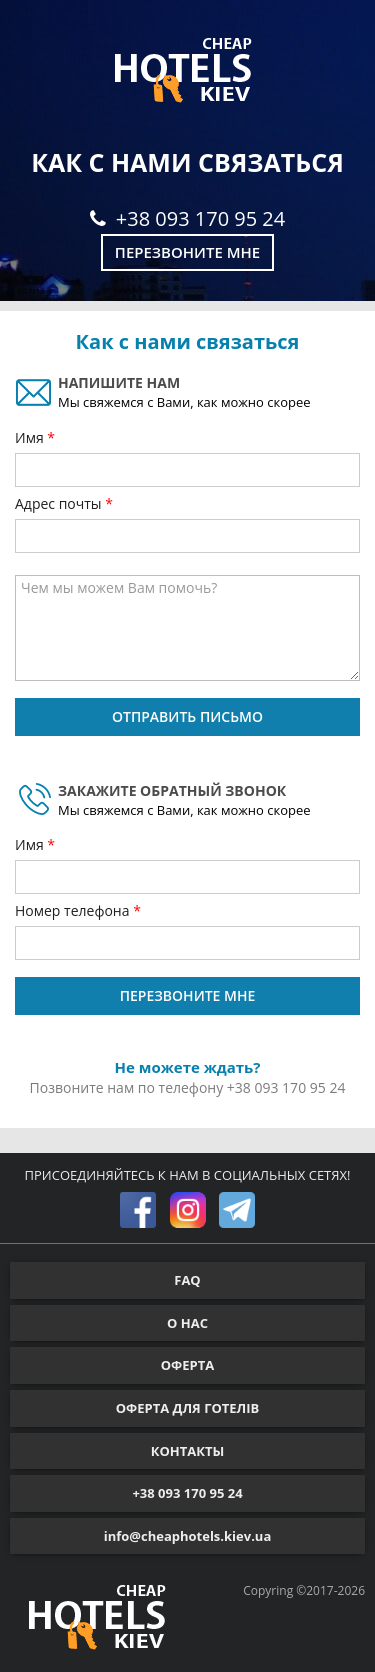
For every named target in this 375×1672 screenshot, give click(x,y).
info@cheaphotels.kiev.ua (188, 1536)
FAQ (187, 1280)
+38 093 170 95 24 (187, 218)
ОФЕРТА (187, 1365)
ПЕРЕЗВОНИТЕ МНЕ (188, 995)
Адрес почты (60, 503)
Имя (31, 437)
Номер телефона (74, 910)
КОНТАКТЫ (188, 1451)
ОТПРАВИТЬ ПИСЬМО (187, 716)
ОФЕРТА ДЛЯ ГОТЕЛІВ (188, 1408)
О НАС (187, 1323)
